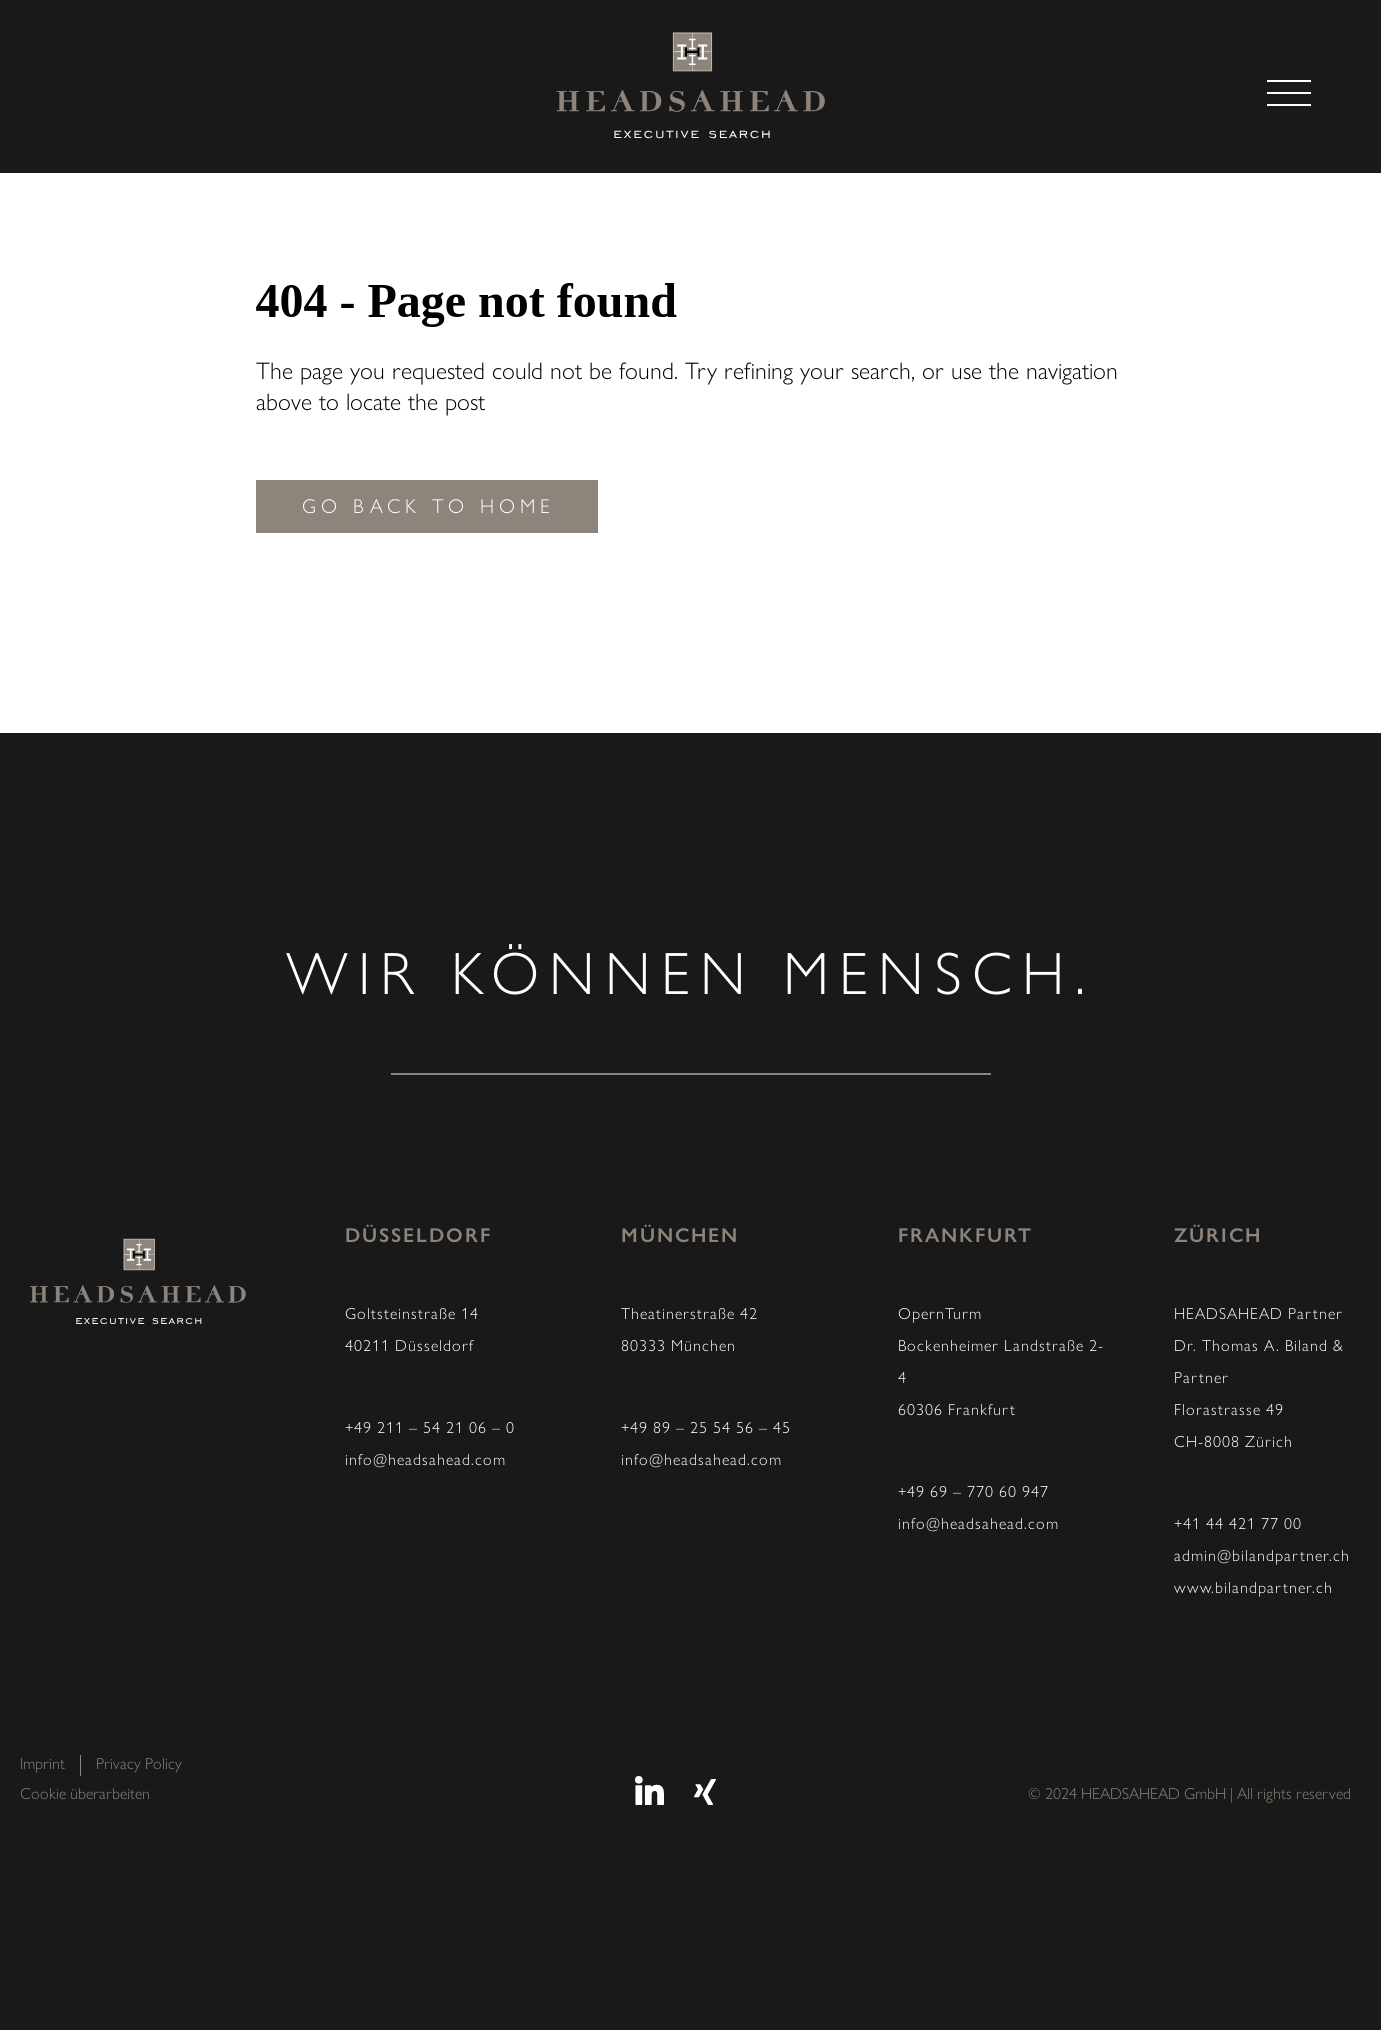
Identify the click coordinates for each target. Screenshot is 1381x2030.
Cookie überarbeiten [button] (85, 1795)
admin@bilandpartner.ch (1262, 1557)
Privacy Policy (139, 1765)
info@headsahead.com (425, 1461)
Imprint (42, 1765)
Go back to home (428, 508)
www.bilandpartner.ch (1253, 1589)
